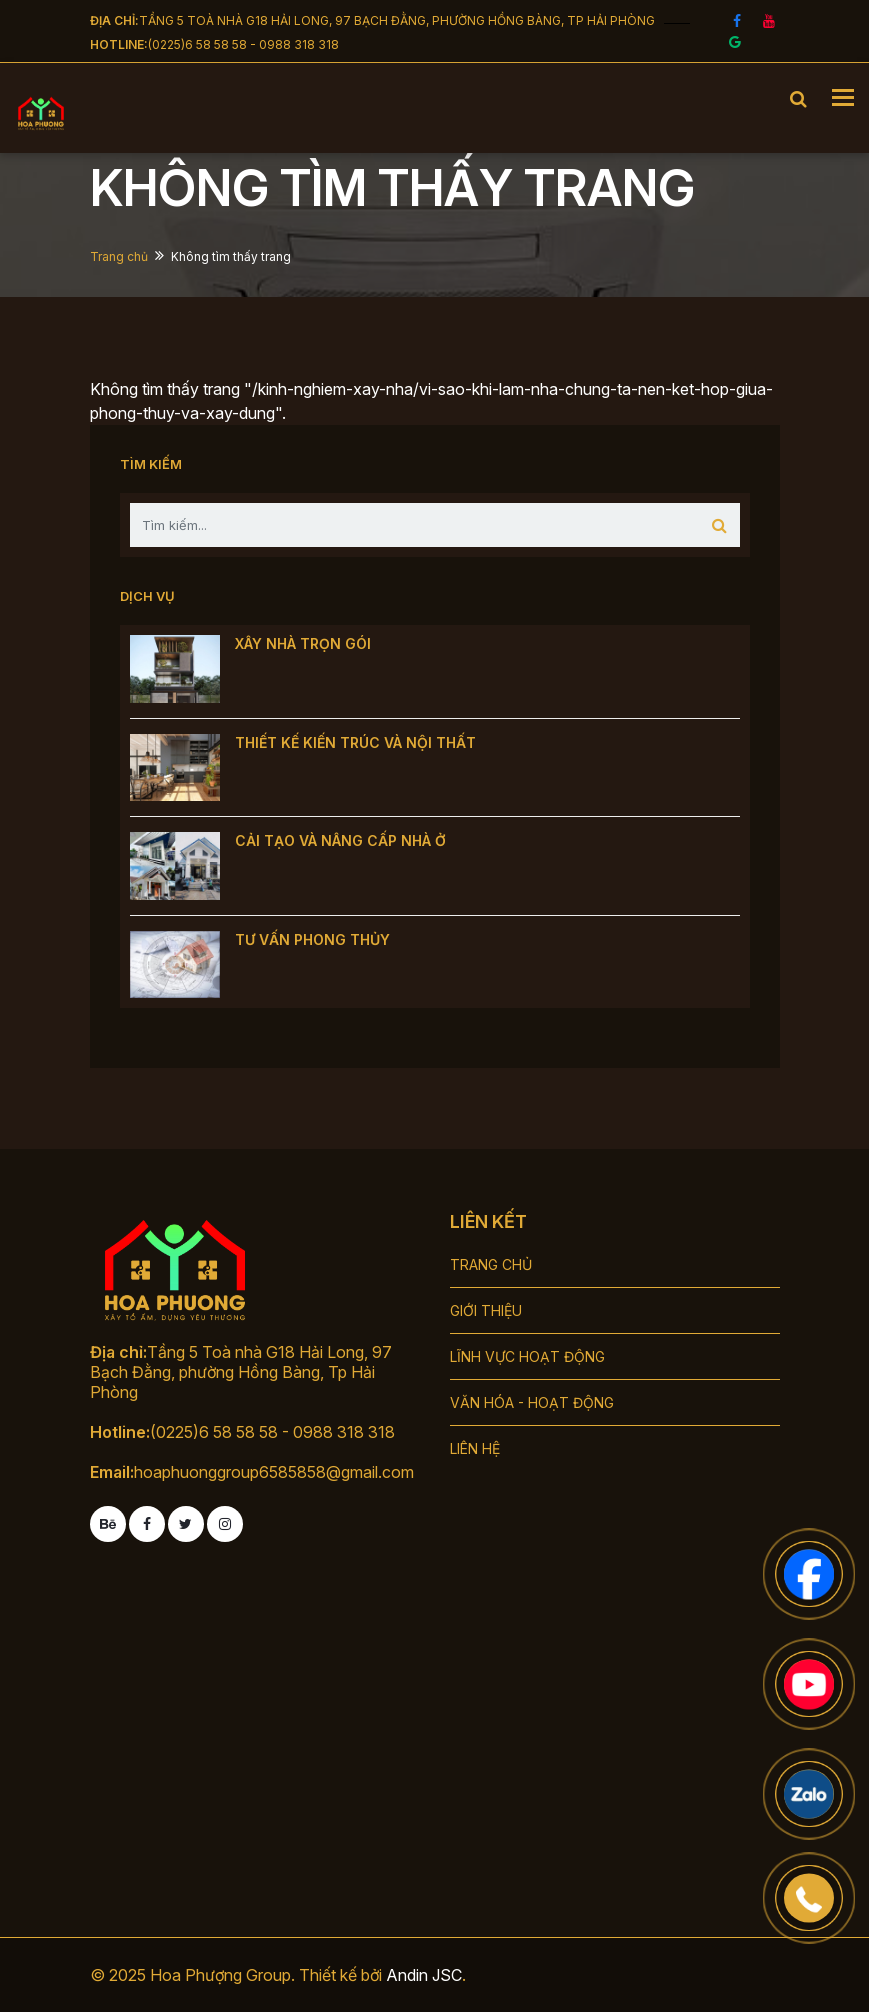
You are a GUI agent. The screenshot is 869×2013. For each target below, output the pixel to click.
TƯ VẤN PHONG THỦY (312, 939)
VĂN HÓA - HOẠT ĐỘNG (532, 1402)
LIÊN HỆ (475, 1448)
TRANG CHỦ (491, 1264)
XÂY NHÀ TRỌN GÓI (303, 643)
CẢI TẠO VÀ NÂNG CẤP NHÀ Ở (340, 840)
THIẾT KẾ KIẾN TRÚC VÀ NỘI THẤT (355, 742)
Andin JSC (424, 1975)
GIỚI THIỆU (486, 1310)
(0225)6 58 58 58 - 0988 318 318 (243, 44)
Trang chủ (119, 256)
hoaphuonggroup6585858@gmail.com (274, 1472)
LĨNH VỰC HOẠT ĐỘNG (527, 1356)
